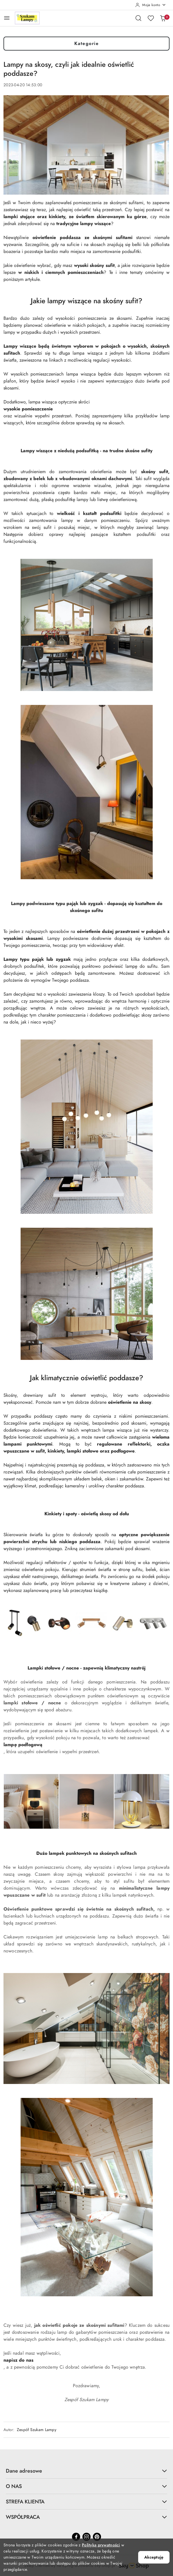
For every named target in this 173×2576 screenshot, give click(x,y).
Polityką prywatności (101, 2545)
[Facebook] (76, 2537)
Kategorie (86, 43)
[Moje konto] (150, 5)
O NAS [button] (86, 2486)
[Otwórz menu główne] (6, 18)
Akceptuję (153, 2557)
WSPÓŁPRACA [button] (86, 2517)
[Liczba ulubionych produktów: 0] (150, 18)
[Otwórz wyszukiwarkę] (138, 18)
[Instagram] (86, 2537)
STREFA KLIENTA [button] (86, 2501)
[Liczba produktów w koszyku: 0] (163, 18)
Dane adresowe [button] (86, 2470)
